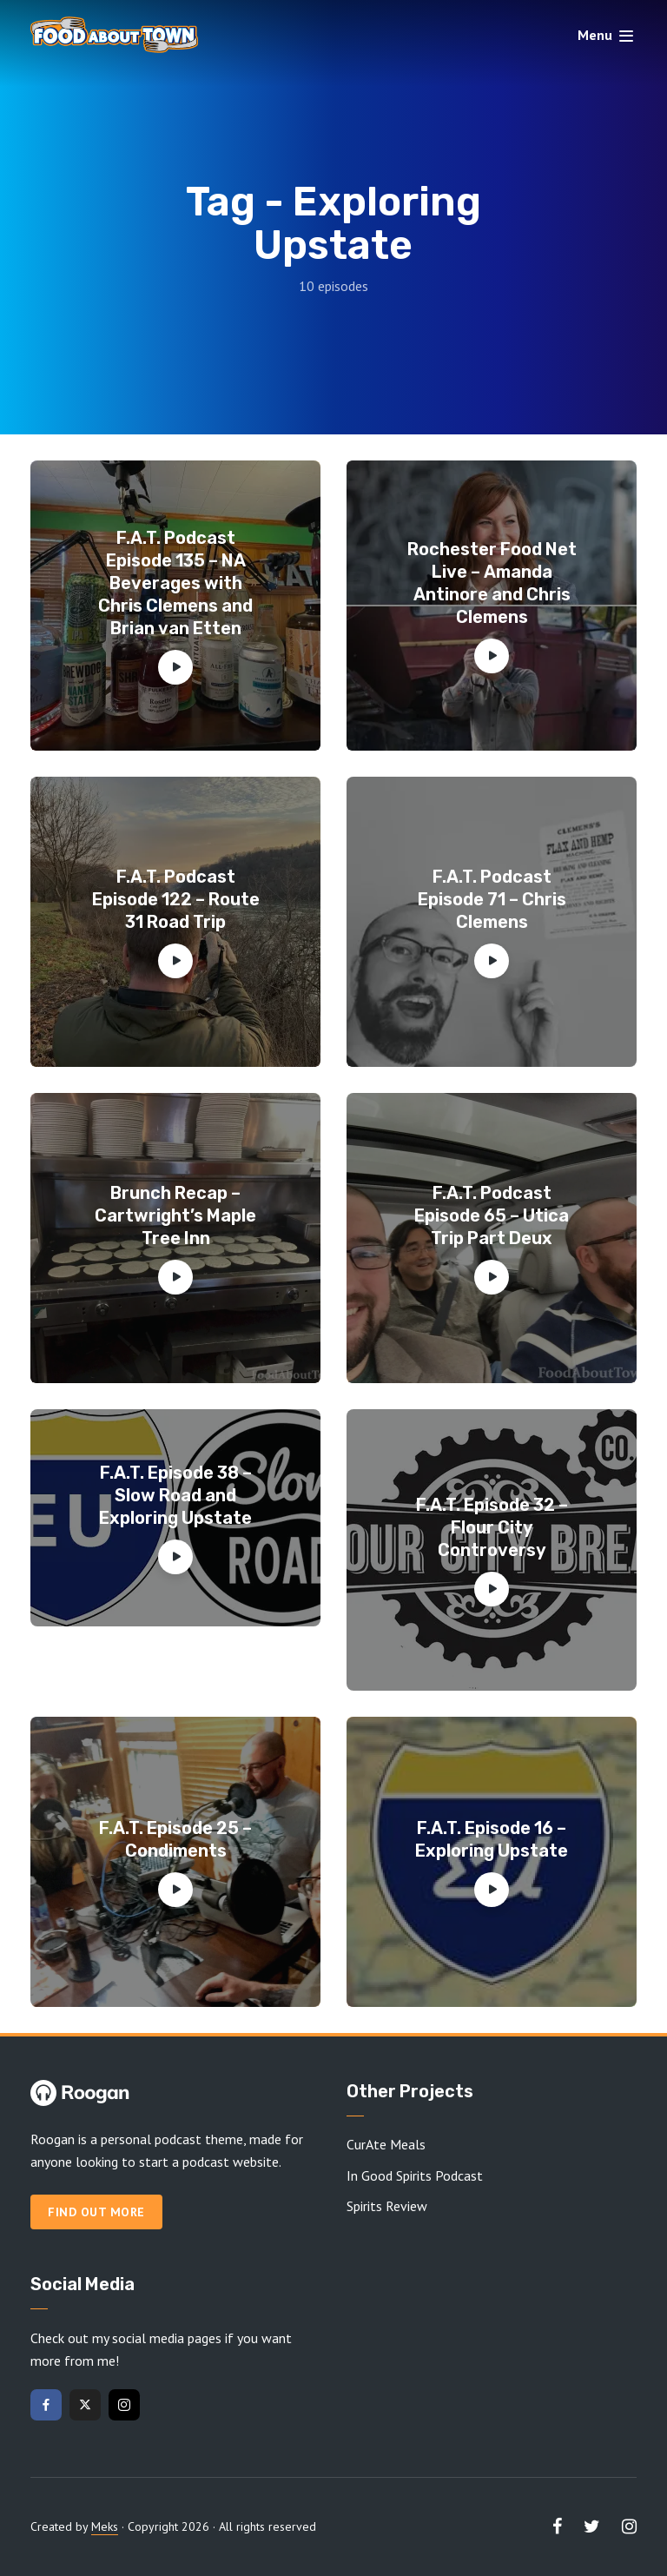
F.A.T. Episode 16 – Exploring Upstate (491, 1839)
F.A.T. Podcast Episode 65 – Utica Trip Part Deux (491, 1215)
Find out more (96, 2212)
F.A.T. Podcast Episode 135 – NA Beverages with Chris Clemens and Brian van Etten (175, 583)
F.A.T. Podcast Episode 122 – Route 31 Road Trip (176, 899)
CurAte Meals (386, 2144)
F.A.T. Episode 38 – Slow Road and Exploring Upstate (175, 1495)
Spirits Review (387, 2206)
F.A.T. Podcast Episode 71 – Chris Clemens (492, 899)
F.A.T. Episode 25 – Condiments (175, 1839)
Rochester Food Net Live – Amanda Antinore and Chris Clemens (492, 583)
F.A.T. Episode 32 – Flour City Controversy (492, 1527)
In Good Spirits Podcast (415, 2175)
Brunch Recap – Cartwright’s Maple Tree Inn (175, 1215)
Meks (104, 2526)
